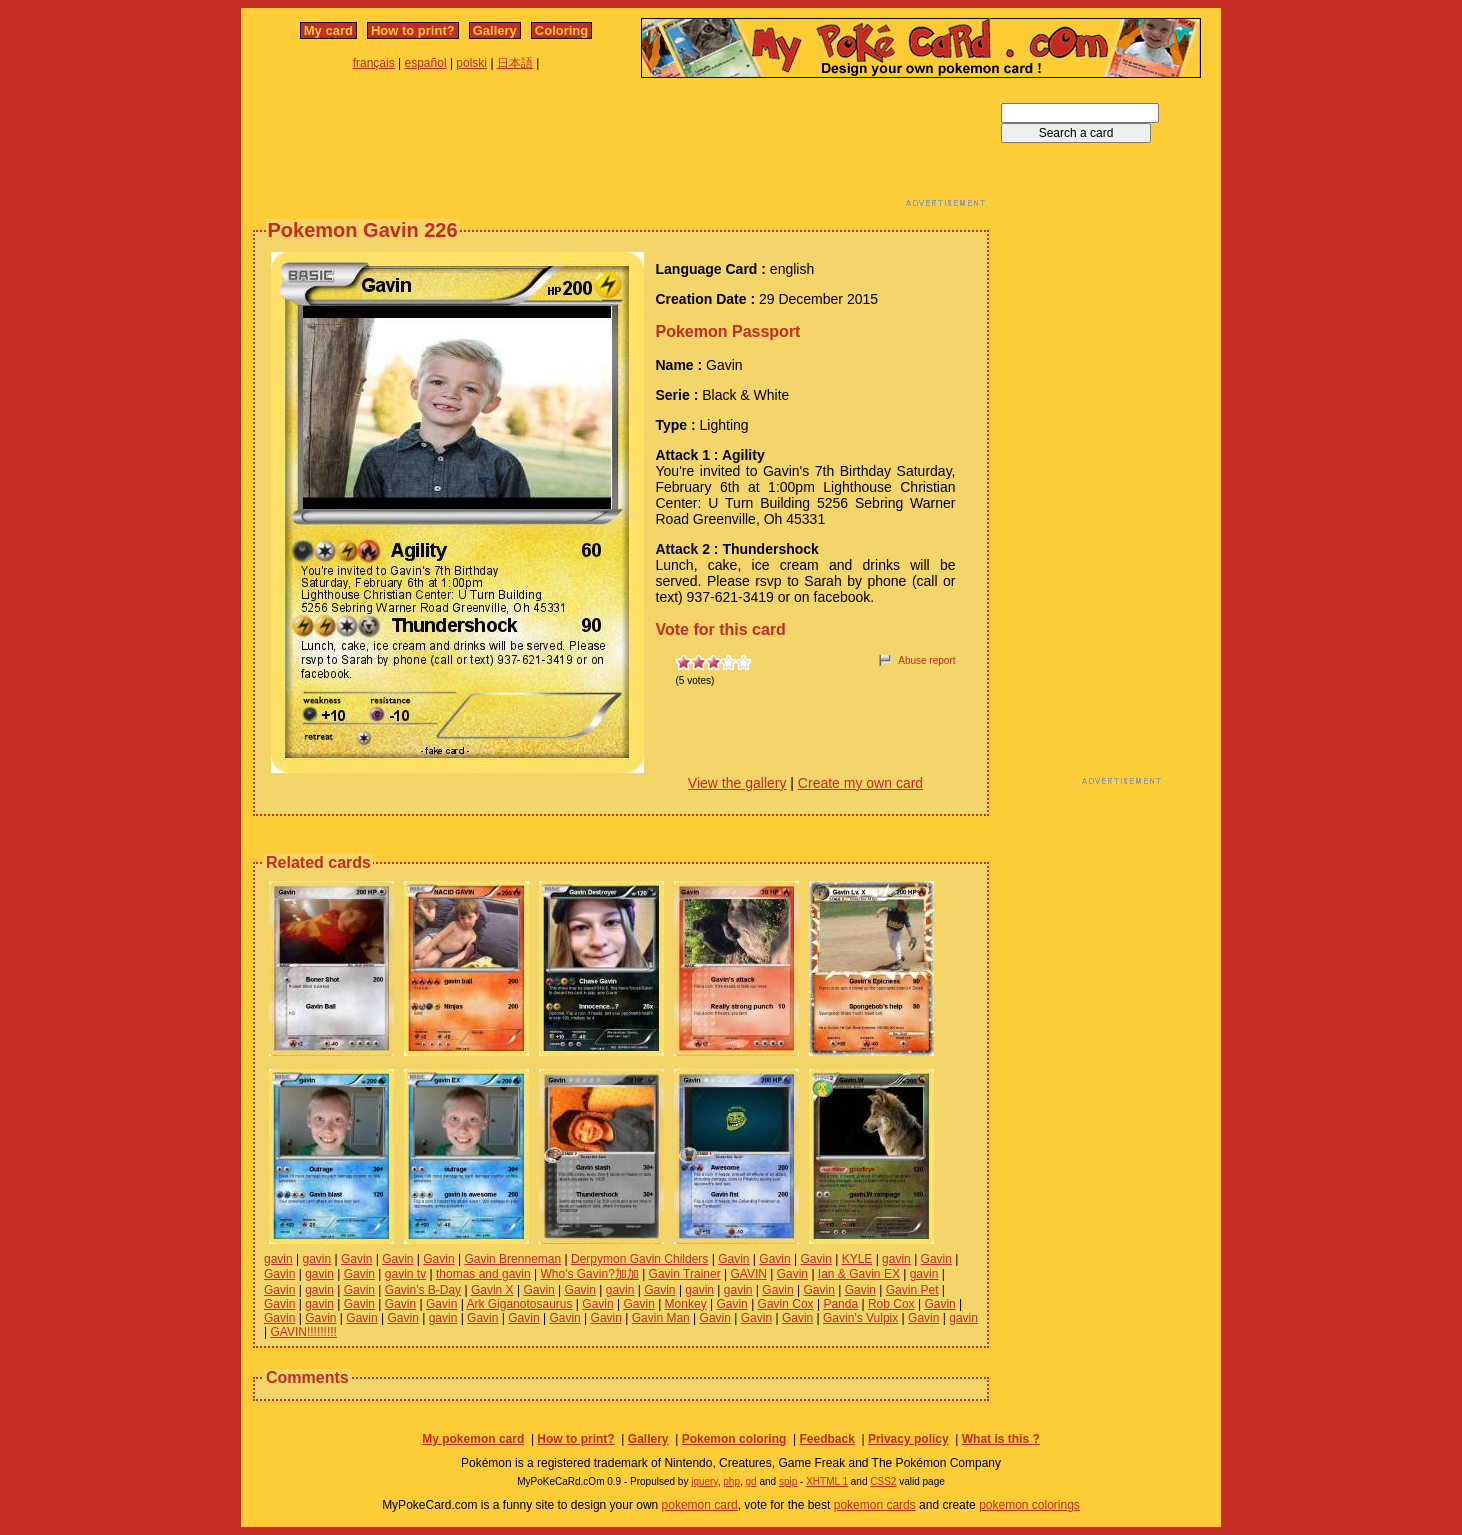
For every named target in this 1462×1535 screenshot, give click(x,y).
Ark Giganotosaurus (519, 1304)
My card (328, 30)
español (426, 63)
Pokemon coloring (734, 1439)
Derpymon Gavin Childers (639, 1259)
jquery (704, 1481)
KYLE (857, 1259)
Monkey (686, 1304)
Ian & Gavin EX (859, 1274)
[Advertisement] (621, 148)
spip (788, 1481)
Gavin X (492, 1290)
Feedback (826, 1439)
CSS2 (883, 1481)
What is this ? (1001, 1439)
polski (471, 63)
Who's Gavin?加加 (589, 1274)
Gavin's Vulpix (860, 1318)
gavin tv (405, 1274)
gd (751, 1481)
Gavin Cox (786, 1304)
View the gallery (737, 783)
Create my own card (860, 783)
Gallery (495, 30)
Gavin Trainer (685, 1274)
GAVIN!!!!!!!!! (303, 1332)
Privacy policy (908, 1439)
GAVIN (748, 1274)
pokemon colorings (1029, 1505)
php (731, 1481)
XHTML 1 (827, 1481)
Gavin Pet (912, 1290)
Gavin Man (661, 1318)
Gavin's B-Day (423, 1290)
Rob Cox (891, 1304)
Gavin (356, 1259)
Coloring (561, 30)
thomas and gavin (483, 1274)
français (374, 63)
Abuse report (926, 660)
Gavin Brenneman (512, 1259)
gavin (278, 1259)
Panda (840, 1304)
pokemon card (700, 1505)
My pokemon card (473, 1439)
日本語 (515, 63)
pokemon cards (875, 1505)
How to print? (413, 30)
